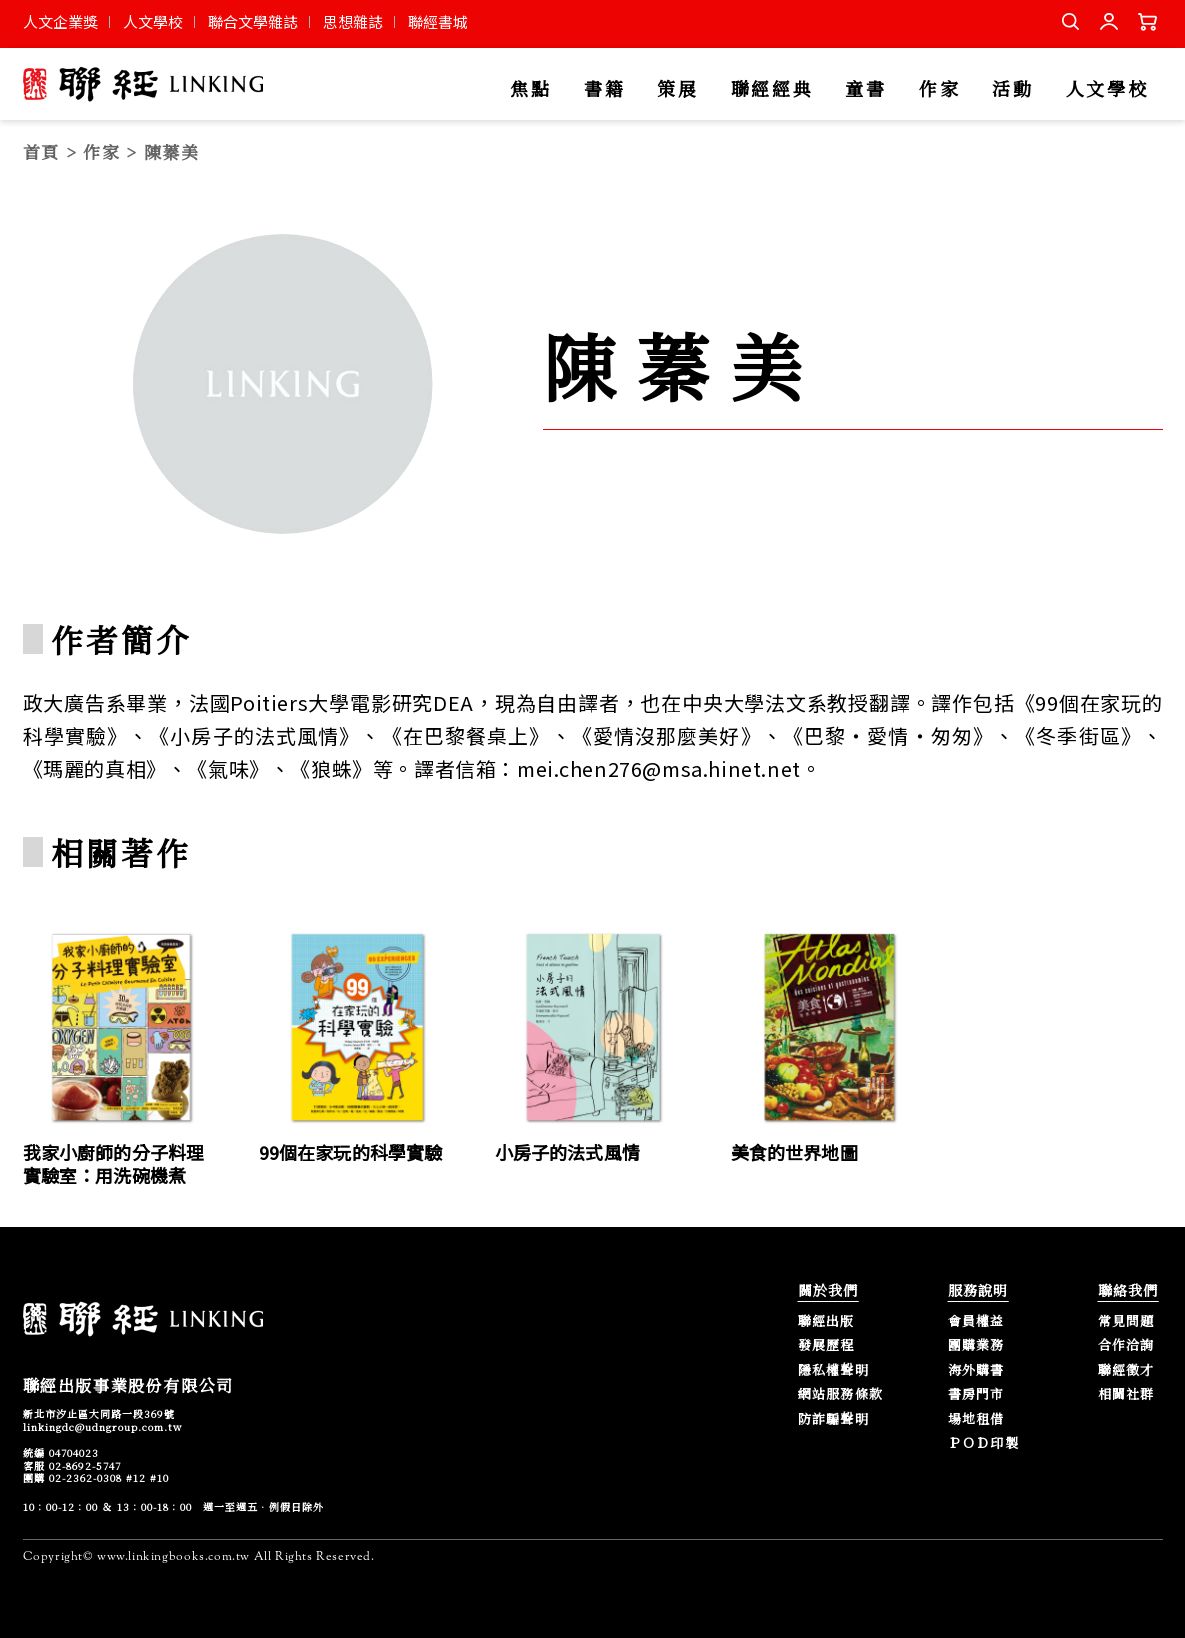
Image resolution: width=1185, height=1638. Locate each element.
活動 (1012, 89)
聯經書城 (438, 21)
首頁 (41, 151)
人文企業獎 (60, 21)
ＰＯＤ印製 (984, 1443)
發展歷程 (826, 1345)
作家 (939, 89)
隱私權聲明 (834, 1370)
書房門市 (976, 1394)
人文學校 (153, 21)
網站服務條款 (841, 1394)
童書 (865, 89)
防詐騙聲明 (834, 1419)
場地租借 (976, 1419)
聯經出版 (826, 1321)
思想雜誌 (353, 21)
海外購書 (976, 1370)
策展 (677, 89)
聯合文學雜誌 (253, 21)
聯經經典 (772, 89)
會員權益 (976, 1321)
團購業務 (976, 1345)
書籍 (604, 89)
